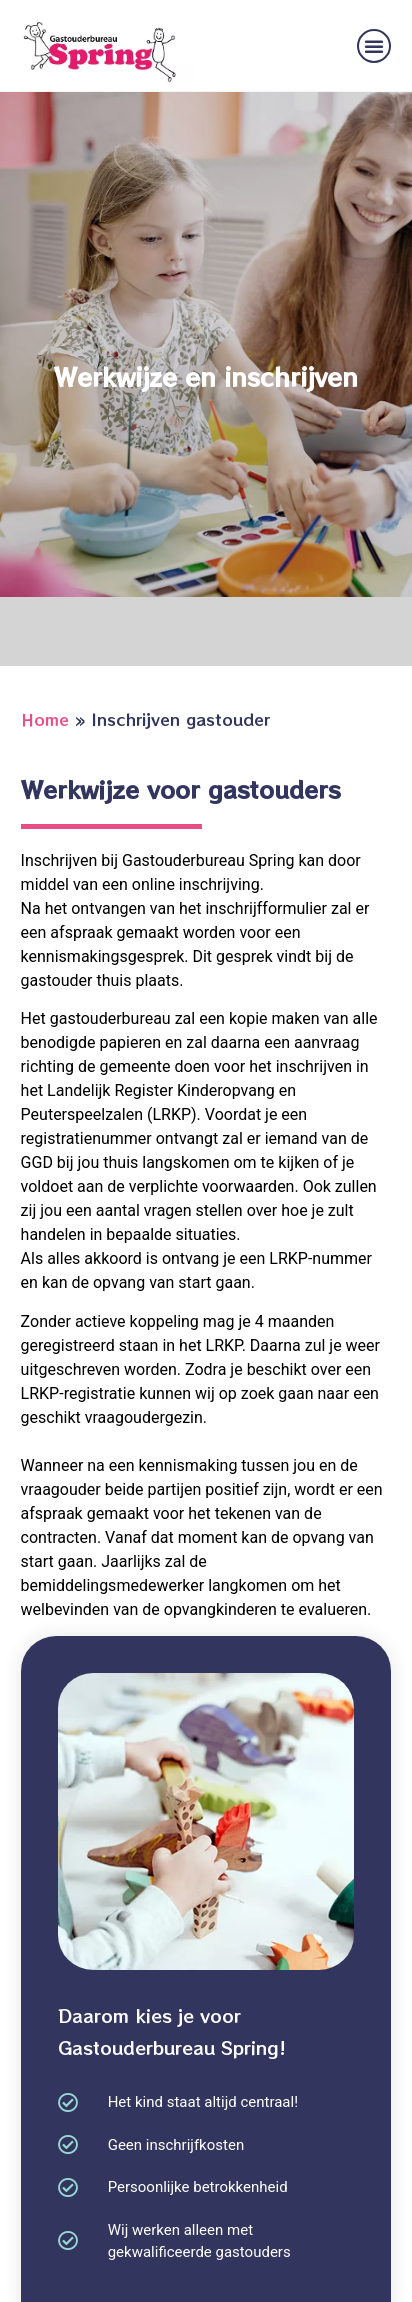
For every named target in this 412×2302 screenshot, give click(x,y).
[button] (374, 46)
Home (45, 719)
